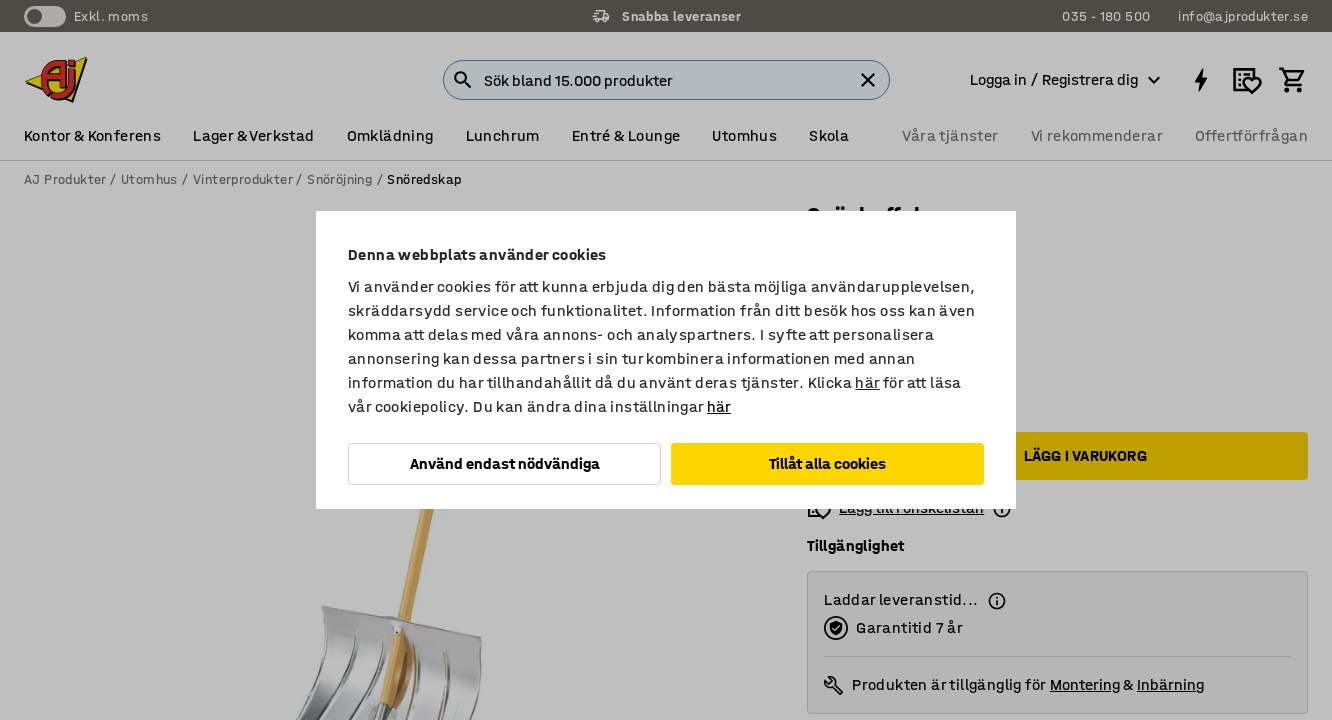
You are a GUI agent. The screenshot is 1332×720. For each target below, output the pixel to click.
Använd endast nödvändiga (505, 463)
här (867, 382)
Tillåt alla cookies (827, 463)
